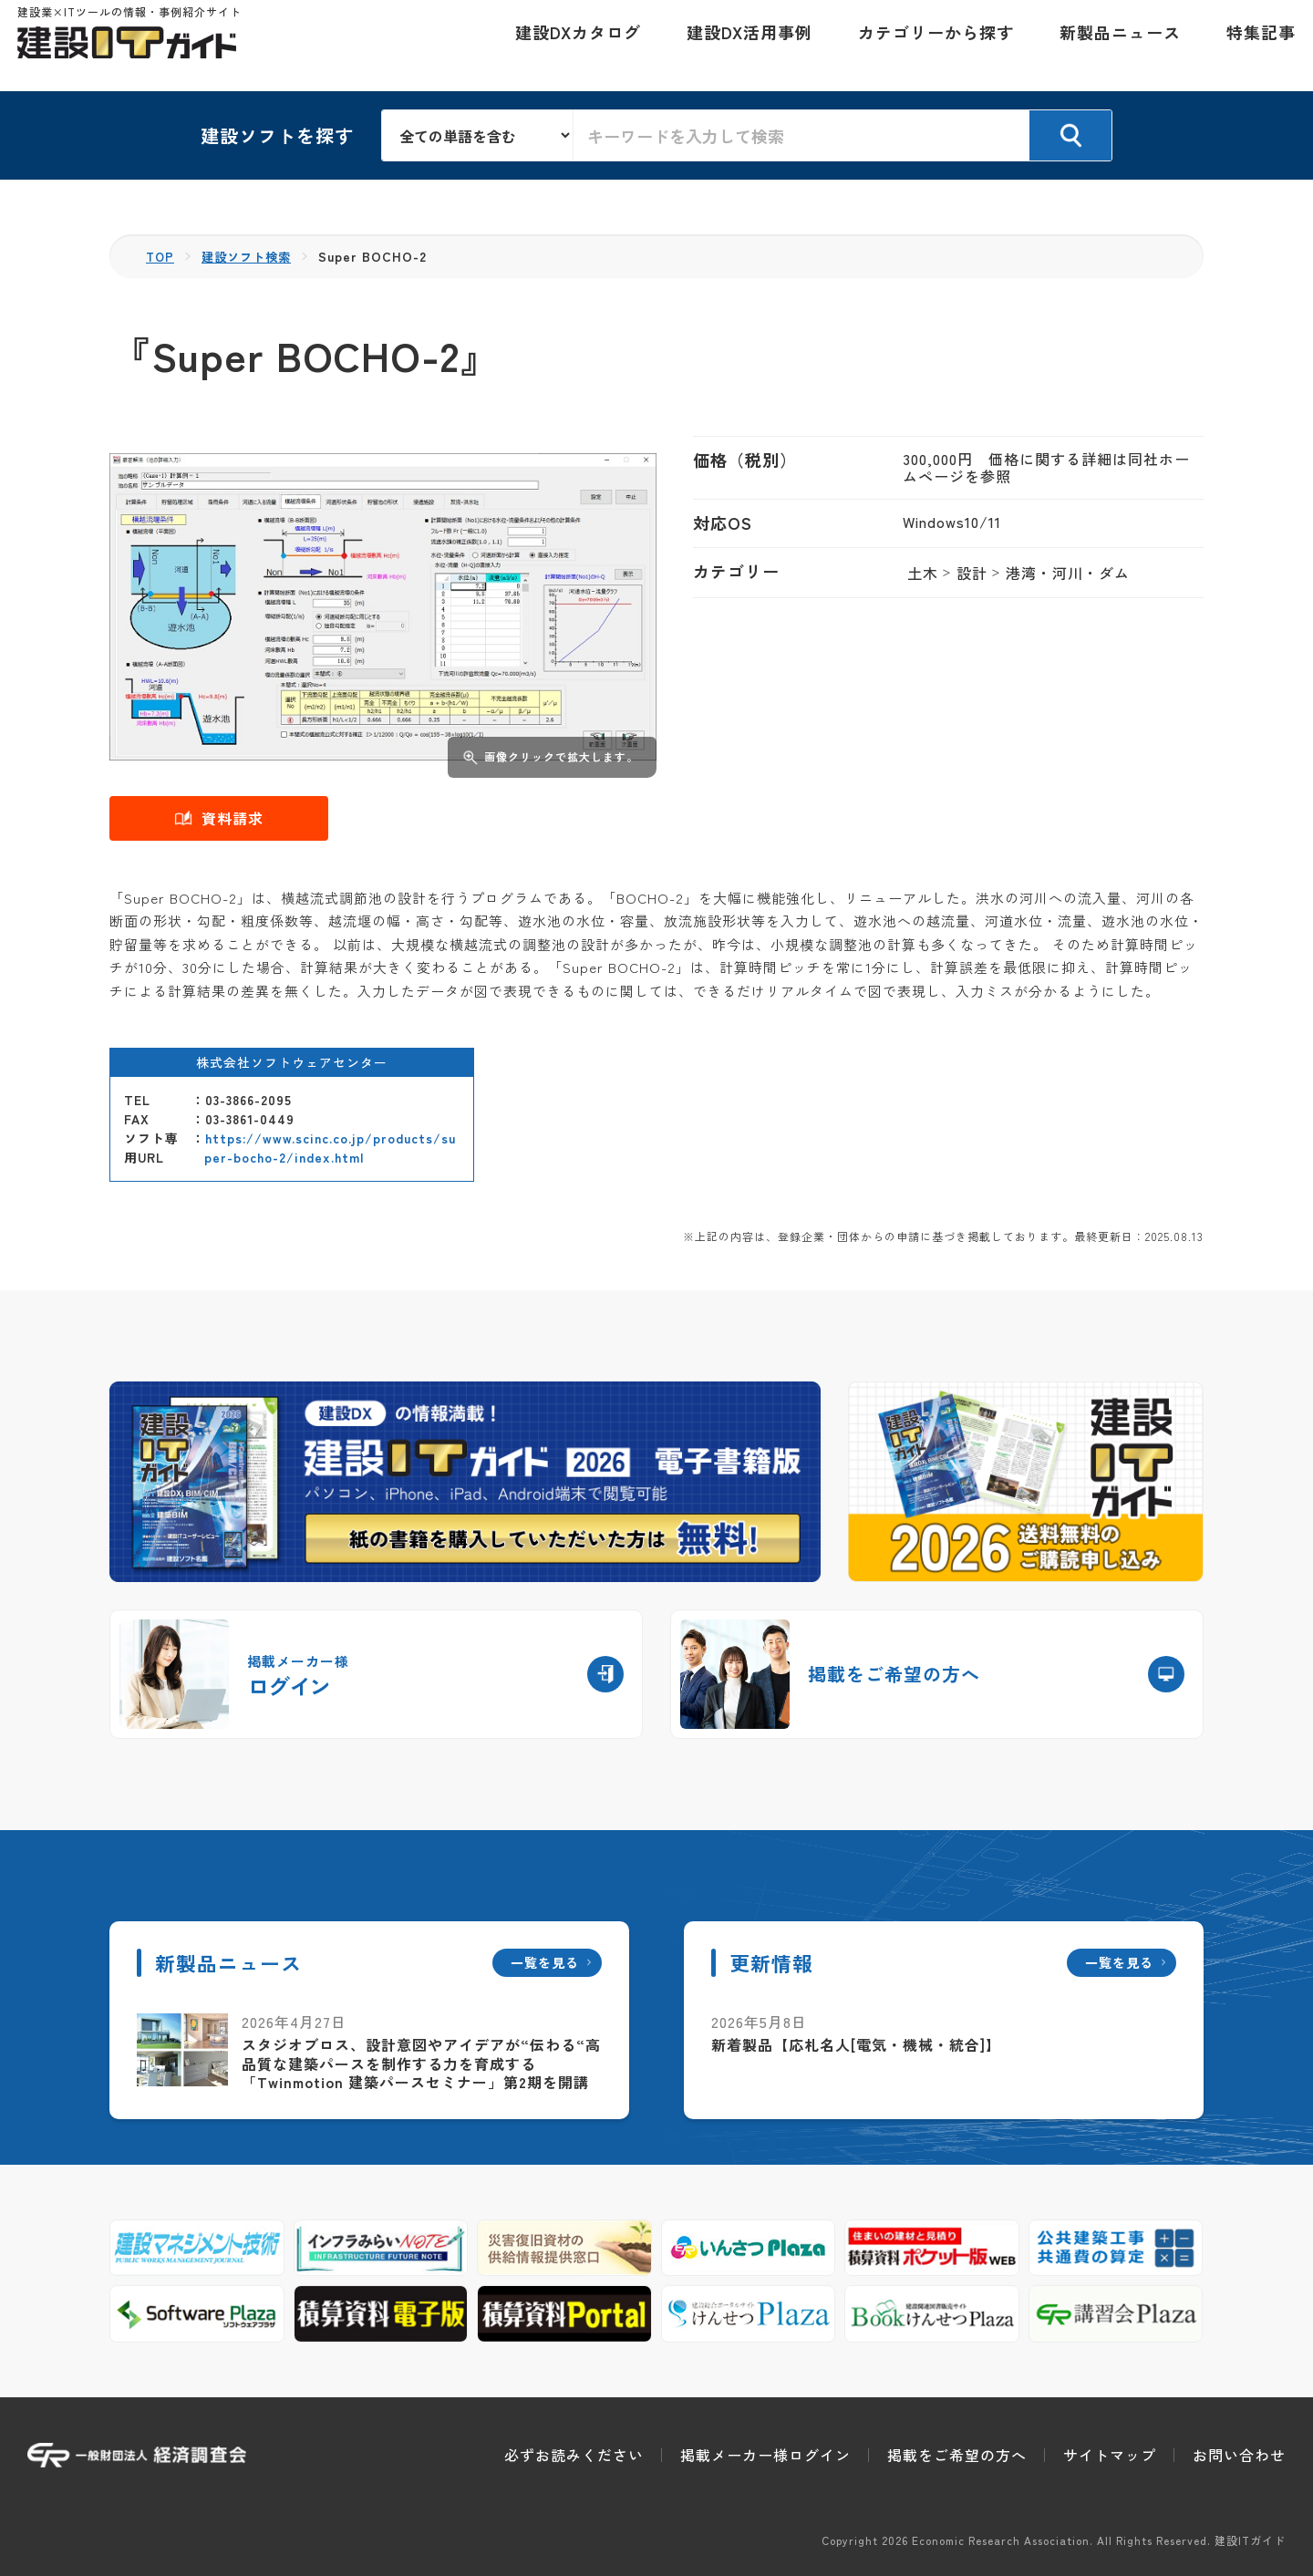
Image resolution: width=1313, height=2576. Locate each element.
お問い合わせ (1239, 2455)
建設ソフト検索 (251, 256)
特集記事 (1251, 45)
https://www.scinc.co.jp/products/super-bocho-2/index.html (330, 1147)
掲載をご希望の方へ (957, 2455)
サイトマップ (1109, 2455)
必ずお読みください (574, 2455)
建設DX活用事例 (739, 45)
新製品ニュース (1110, 45)
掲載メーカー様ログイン (765, 2455)
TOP (161, 256)
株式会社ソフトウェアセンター (292, 1062)
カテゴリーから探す (926, 45)
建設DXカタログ (568, 45)
